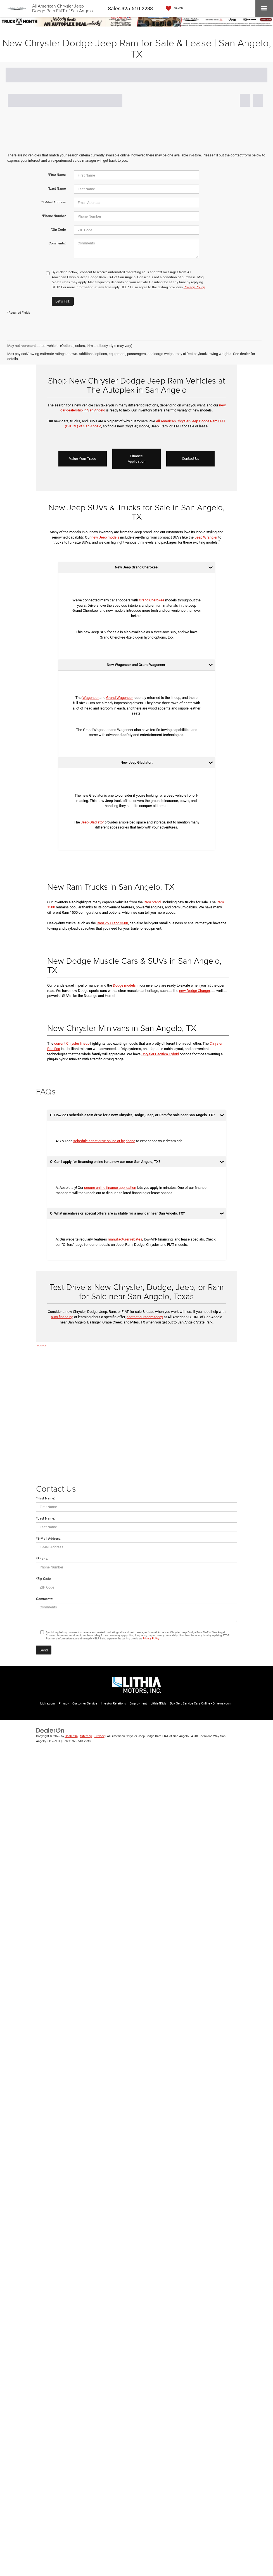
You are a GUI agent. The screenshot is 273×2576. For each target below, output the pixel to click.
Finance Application (136, 458)
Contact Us (190, 458)
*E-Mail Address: (48, 1539)
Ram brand (152, 902)
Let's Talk (62, 301)
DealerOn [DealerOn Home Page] (71, 1736)
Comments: (57, 243)
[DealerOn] (50, 1730)
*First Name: (45, 1498)
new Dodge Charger (194, 991)
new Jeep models (105, 537)
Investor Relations (113, 1703)
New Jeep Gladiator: (136, 762)
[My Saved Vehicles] (173, 8)
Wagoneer (90, 698)
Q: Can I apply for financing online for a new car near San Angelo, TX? (105, 1162)
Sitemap (86, 1736)
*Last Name (57, 189)
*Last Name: (45, 1518)
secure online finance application (110, 1187)
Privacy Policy (194, 287)
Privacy (64, 1703)
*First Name (57, 175)
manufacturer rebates (125, 1239)
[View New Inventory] (136, 21)
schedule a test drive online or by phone (104, 1141)
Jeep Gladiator (92, 822)
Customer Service (84, 1703)
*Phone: (42, 1559)
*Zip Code (58, 230)
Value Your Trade (82, 458)
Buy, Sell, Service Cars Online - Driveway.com (201, 1703)
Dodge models (124, 985)
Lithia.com (47, 1703)
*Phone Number (54, 216)
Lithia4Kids (158, 1703)
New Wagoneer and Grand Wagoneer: (136, 665)
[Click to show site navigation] (264, 8)
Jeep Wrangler (205, 537)
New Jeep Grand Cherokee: (136, 567)
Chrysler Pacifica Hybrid (160, 1054)
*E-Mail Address (53, 202)
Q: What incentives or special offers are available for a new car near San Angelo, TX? (117, 1213)
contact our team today (145, 1317)
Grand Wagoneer (119, 698)
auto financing (62, 1317)
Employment (138, 1703)
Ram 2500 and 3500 (112, 923)
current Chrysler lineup (71, 1043)
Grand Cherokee (151, 600)
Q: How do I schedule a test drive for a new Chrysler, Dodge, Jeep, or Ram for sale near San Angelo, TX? (132, 1115)
